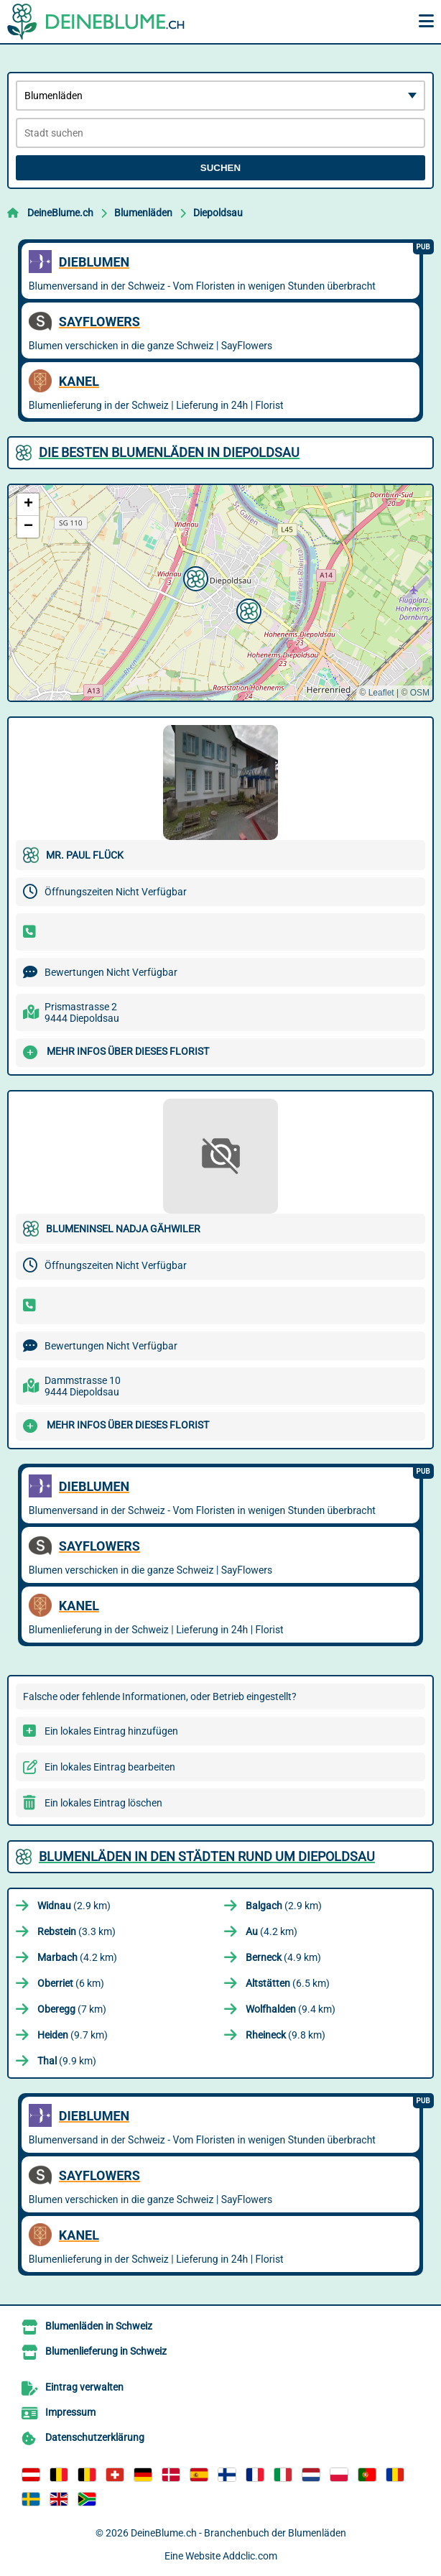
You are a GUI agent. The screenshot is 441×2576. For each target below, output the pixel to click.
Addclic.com (250, 2556)
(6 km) (70, 1983)
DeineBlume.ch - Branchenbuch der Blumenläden (238, 2533)
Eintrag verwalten (84, 2387)
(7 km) (71, 2009)
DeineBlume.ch (60, 212)
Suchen (220, 167)
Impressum (70, 2412)
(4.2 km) (271, 1931)
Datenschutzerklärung (94, 2437)
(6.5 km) (288, 1983)
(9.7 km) (72, 2035)
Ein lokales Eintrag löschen (103, 1803)
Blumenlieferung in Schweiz (106, 2351)
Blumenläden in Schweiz (98, 2326)
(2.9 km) (74, 1905)
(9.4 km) (290, 2009)
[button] (247, 609)
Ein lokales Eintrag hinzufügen (111, 1731)
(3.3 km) (76, 1931)
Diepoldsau (218, 212)
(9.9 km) (66, 2061)
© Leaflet (376, 693)
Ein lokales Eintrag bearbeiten (110, 1767)
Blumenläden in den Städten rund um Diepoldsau (207, 1856)
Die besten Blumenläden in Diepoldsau (169, 452)
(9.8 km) (285, 2035)
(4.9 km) (283, 1957)
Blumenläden (143, 212)
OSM (420, 693)
